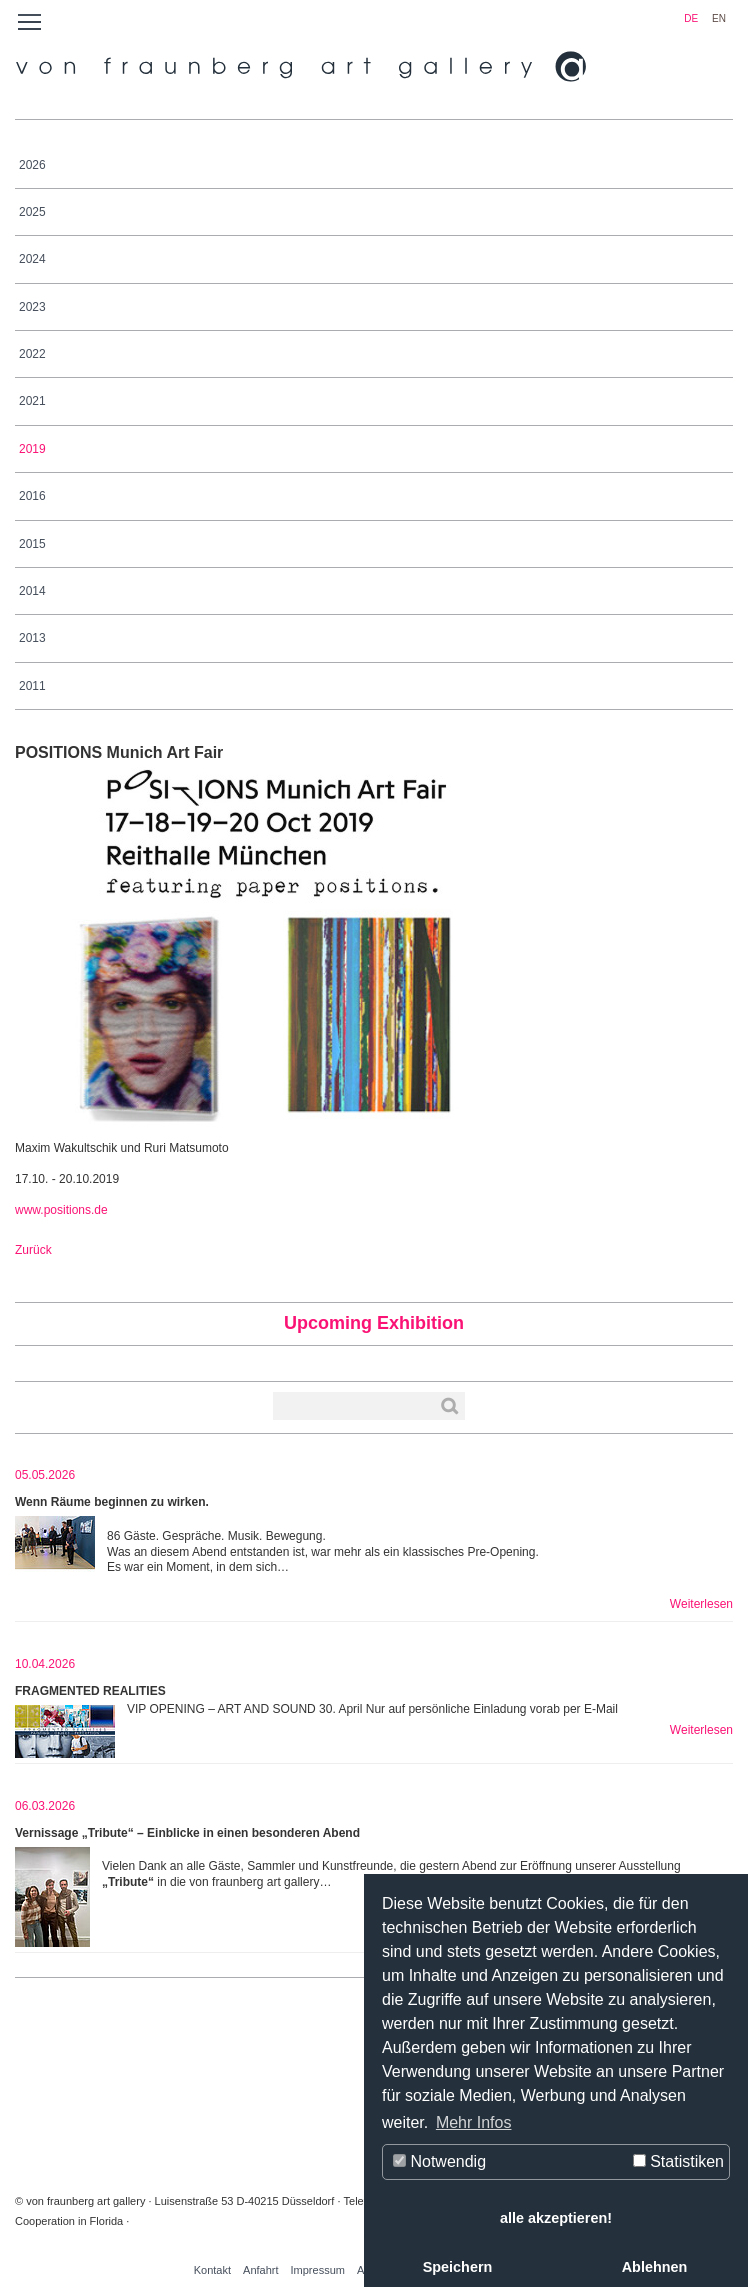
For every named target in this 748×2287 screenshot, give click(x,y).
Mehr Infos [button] (474, 2122)
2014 (32, 591)
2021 (32, 401)
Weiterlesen (701, 1604)
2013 (32, 638)
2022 (32, 354)
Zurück (33, 1250)
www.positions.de (61, 1210)
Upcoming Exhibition (374, 1323)
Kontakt (212, 2270)
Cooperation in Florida (69, 2221)
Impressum (318, 2270)
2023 (32, 307)
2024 (32, 259)
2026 (32, 165)
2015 (32, 544)
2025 (32, 212)
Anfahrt (260, 2270)
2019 (32, 449)
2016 (32, 496)
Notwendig (439, 2161)
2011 (32, 686)
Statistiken (678, 2161)
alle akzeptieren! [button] (556, 2218)
